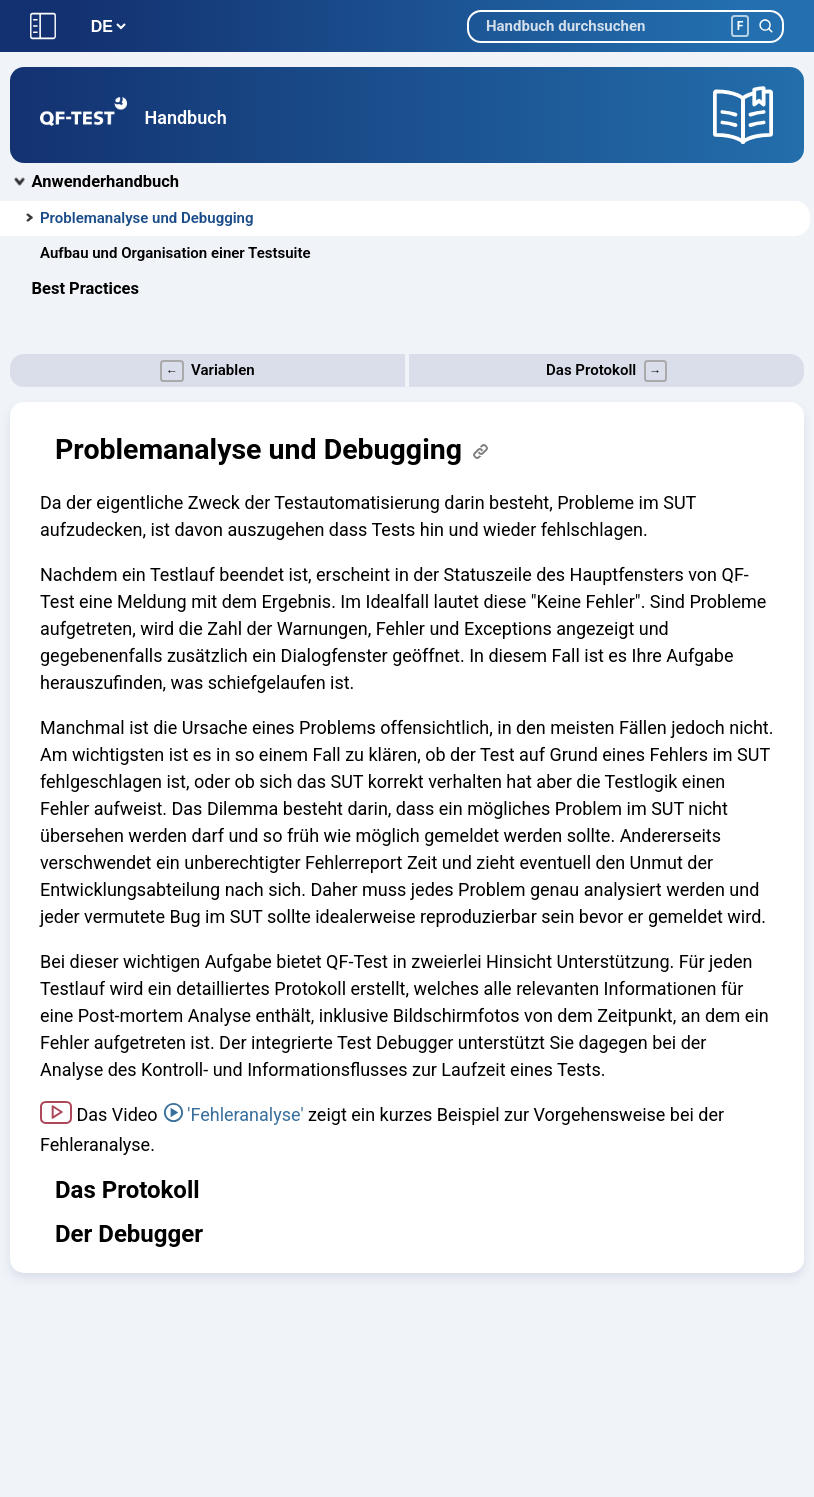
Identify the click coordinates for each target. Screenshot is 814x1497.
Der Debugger (129, 1234)
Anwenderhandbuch (106, 181)
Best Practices (85, 288)
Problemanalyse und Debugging (147, 218)
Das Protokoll (127, 1190)
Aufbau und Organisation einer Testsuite (175, 253)
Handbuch (186, 117)
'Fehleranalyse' (245, 1114)
